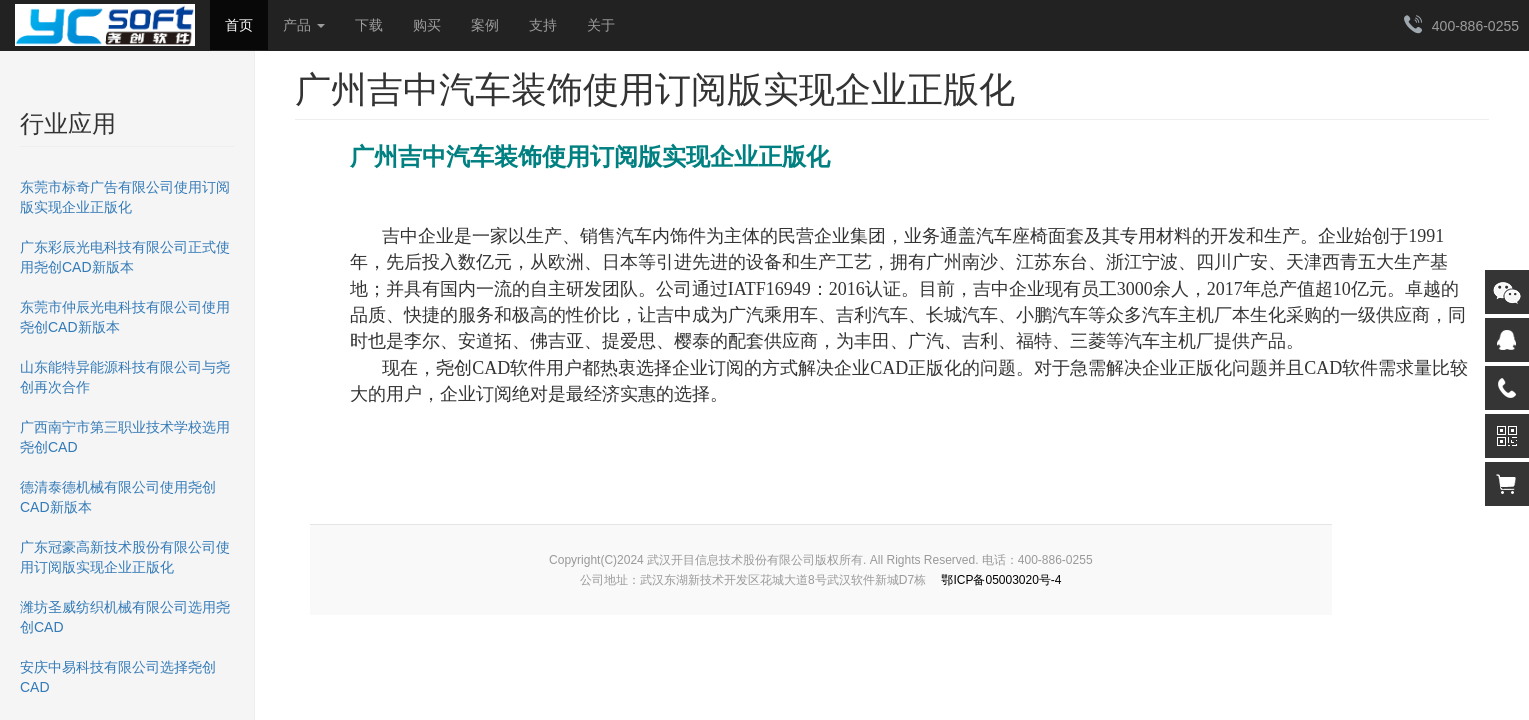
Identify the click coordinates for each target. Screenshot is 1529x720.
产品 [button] (304, 25)
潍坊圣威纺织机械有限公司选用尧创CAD (125, 617)
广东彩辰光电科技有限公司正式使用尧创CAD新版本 (125, 257)
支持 (543, 25)
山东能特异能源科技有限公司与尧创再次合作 (125, 377)
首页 (239, 25)
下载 (369, 25)
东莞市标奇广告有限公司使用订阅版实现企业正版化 (125, 197)
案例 (485, 25)
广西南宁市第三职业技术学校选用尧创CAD (125, 437)
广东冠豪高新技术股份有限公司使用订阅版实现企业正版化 (125, 557)
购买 (427, 25)
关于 (601, 25)
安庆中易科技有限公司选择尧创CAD (118, 677)
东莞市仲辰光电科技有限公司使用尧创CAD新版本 (125, 317)
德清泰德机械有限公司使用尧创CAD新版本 (118, 497)
